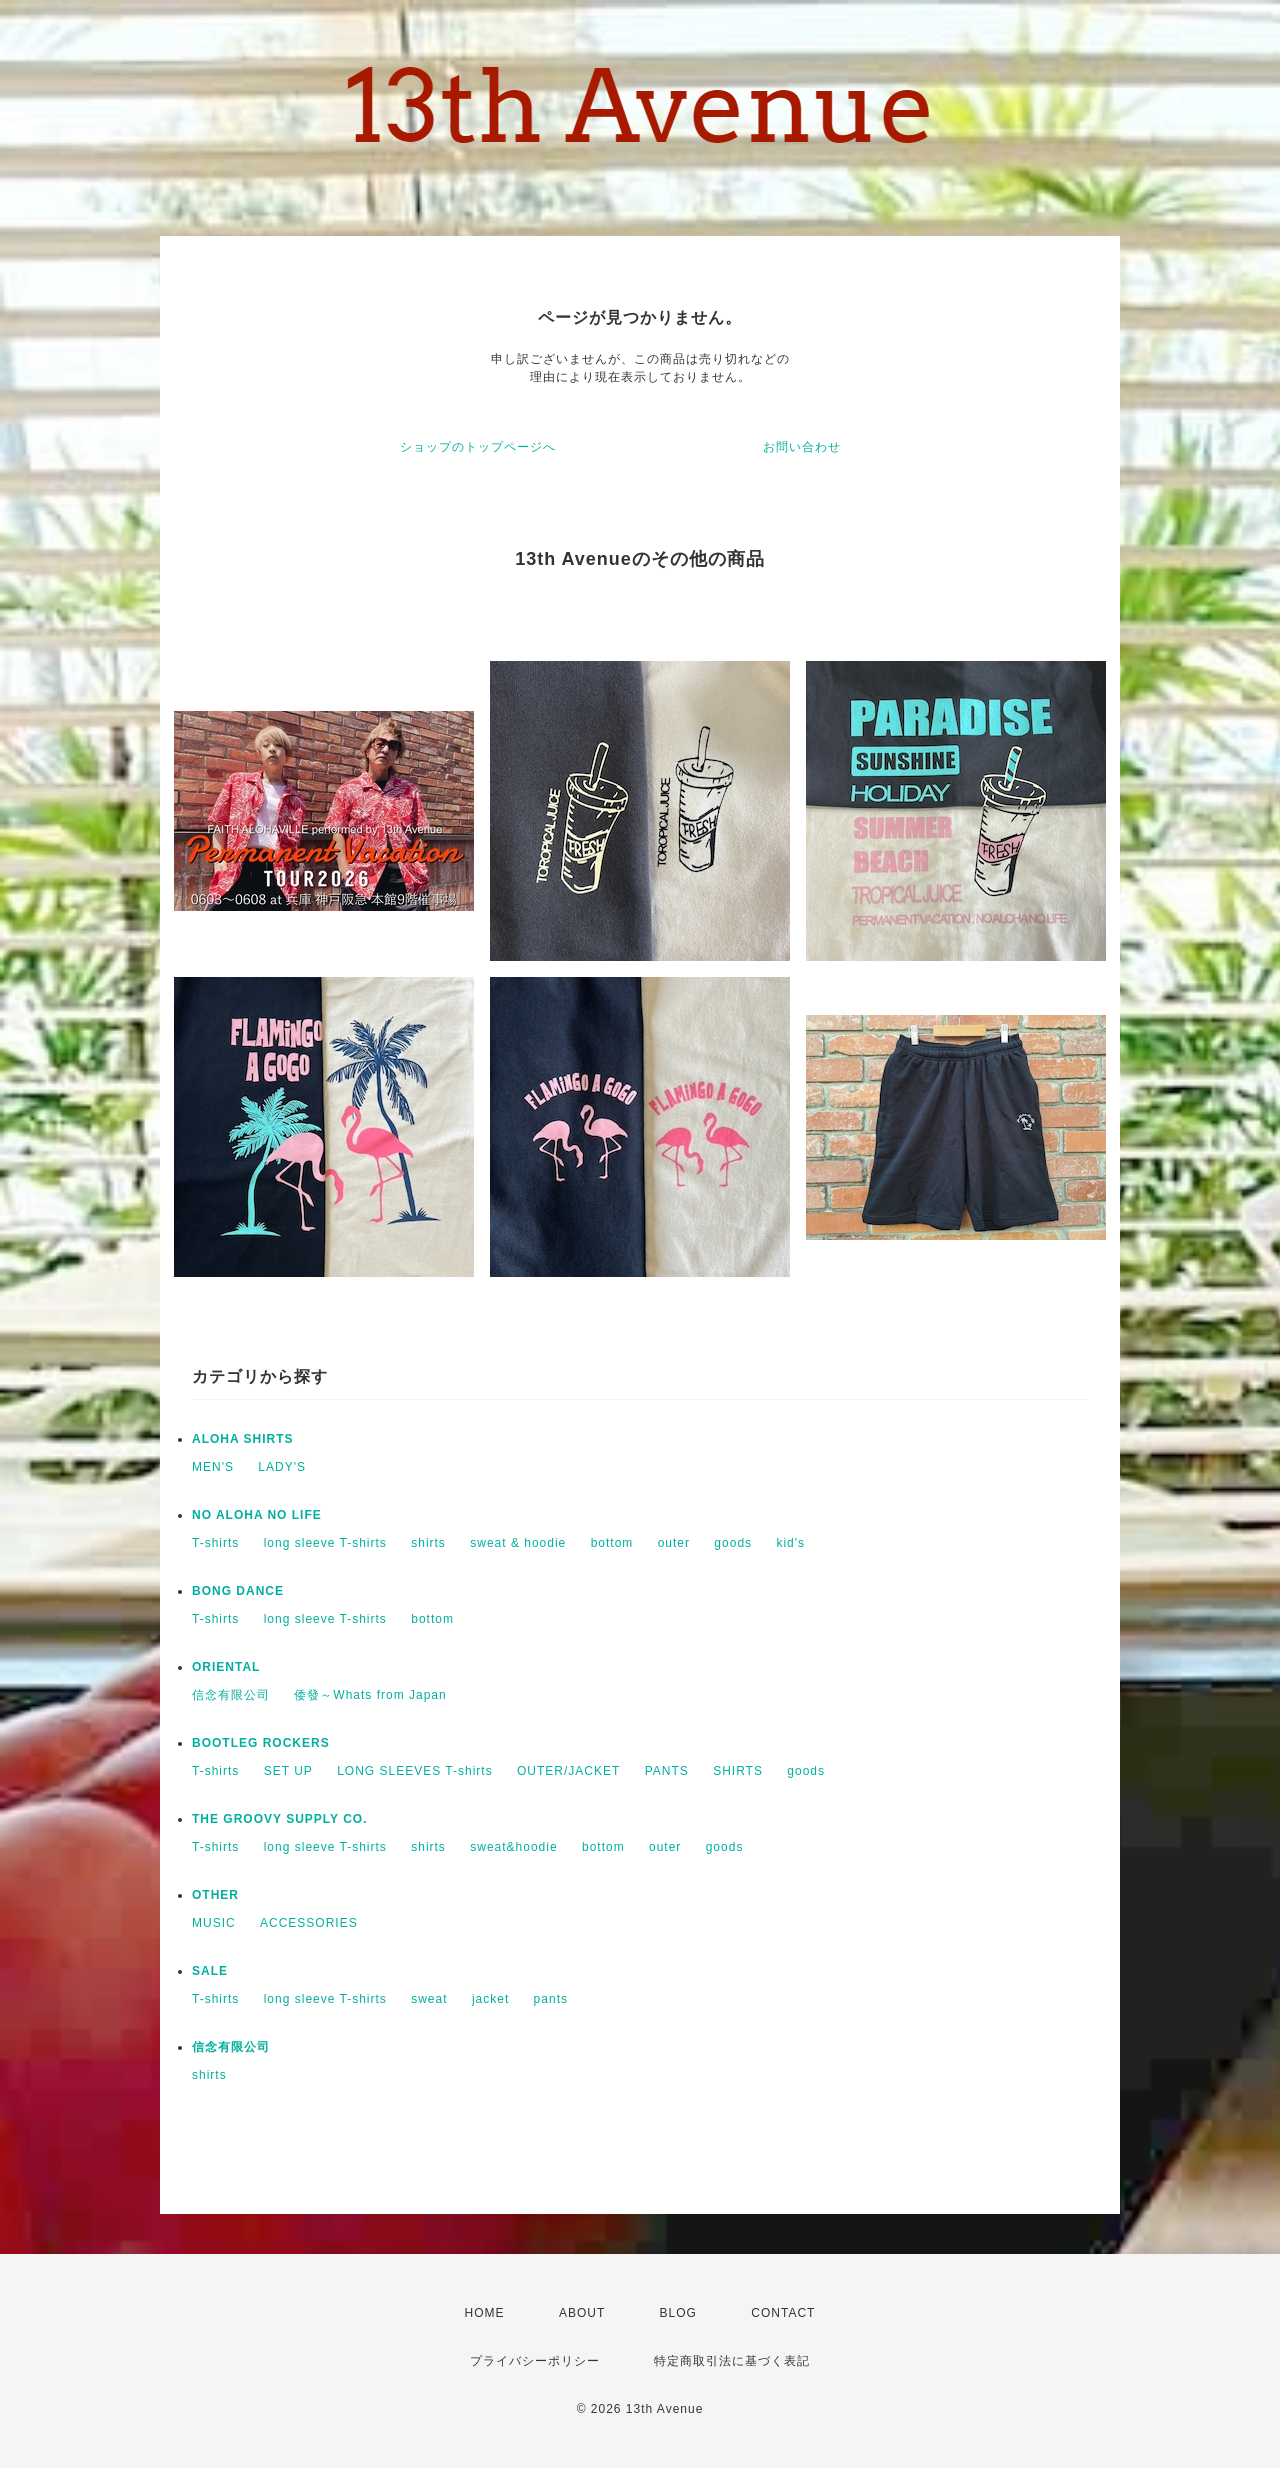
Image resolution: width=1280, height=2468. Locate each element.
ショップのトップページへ (478, 447)
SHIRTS (738, 1771)
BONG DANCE (238, 1591)
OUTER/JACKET (568, 1771)
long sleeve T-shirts (325, 1543)
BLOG (678, 2313)
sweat (429, 1999)
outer (674, 1543)
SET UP (288, 1771)
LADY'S (282, 1467)
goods (733, 1543)
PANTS (667, 1771)
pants (551, 1999)
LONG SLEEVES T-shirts (415, 1771)
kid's (790, 1543)
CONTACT (783, 2313)
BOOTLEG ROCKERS (261, 1743)
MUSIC (214, 1923)
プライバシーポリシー (535, 2361)
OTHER (215, 1895)
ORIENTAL (226, 1667)
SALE (210, 1971)
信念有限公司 (231, 1695)
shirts (428, 1543)
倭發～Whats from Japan (370, 1695)
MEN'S (213, 1467)
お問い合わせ (802, 447)
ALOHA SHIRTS (243, 1439)
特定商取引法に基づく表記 (732, 2361)
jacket (490, 1999)
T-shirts (215, 1543)
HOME (485, 2313)
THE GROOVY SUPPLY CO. (280, 1819)
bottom (612, 1543)
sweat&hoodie (513, 1847)
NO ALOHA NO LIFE (257, 1515)
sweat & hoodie (518, 1543)
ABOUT (582, 2313)
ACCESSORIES (309, 1923)
